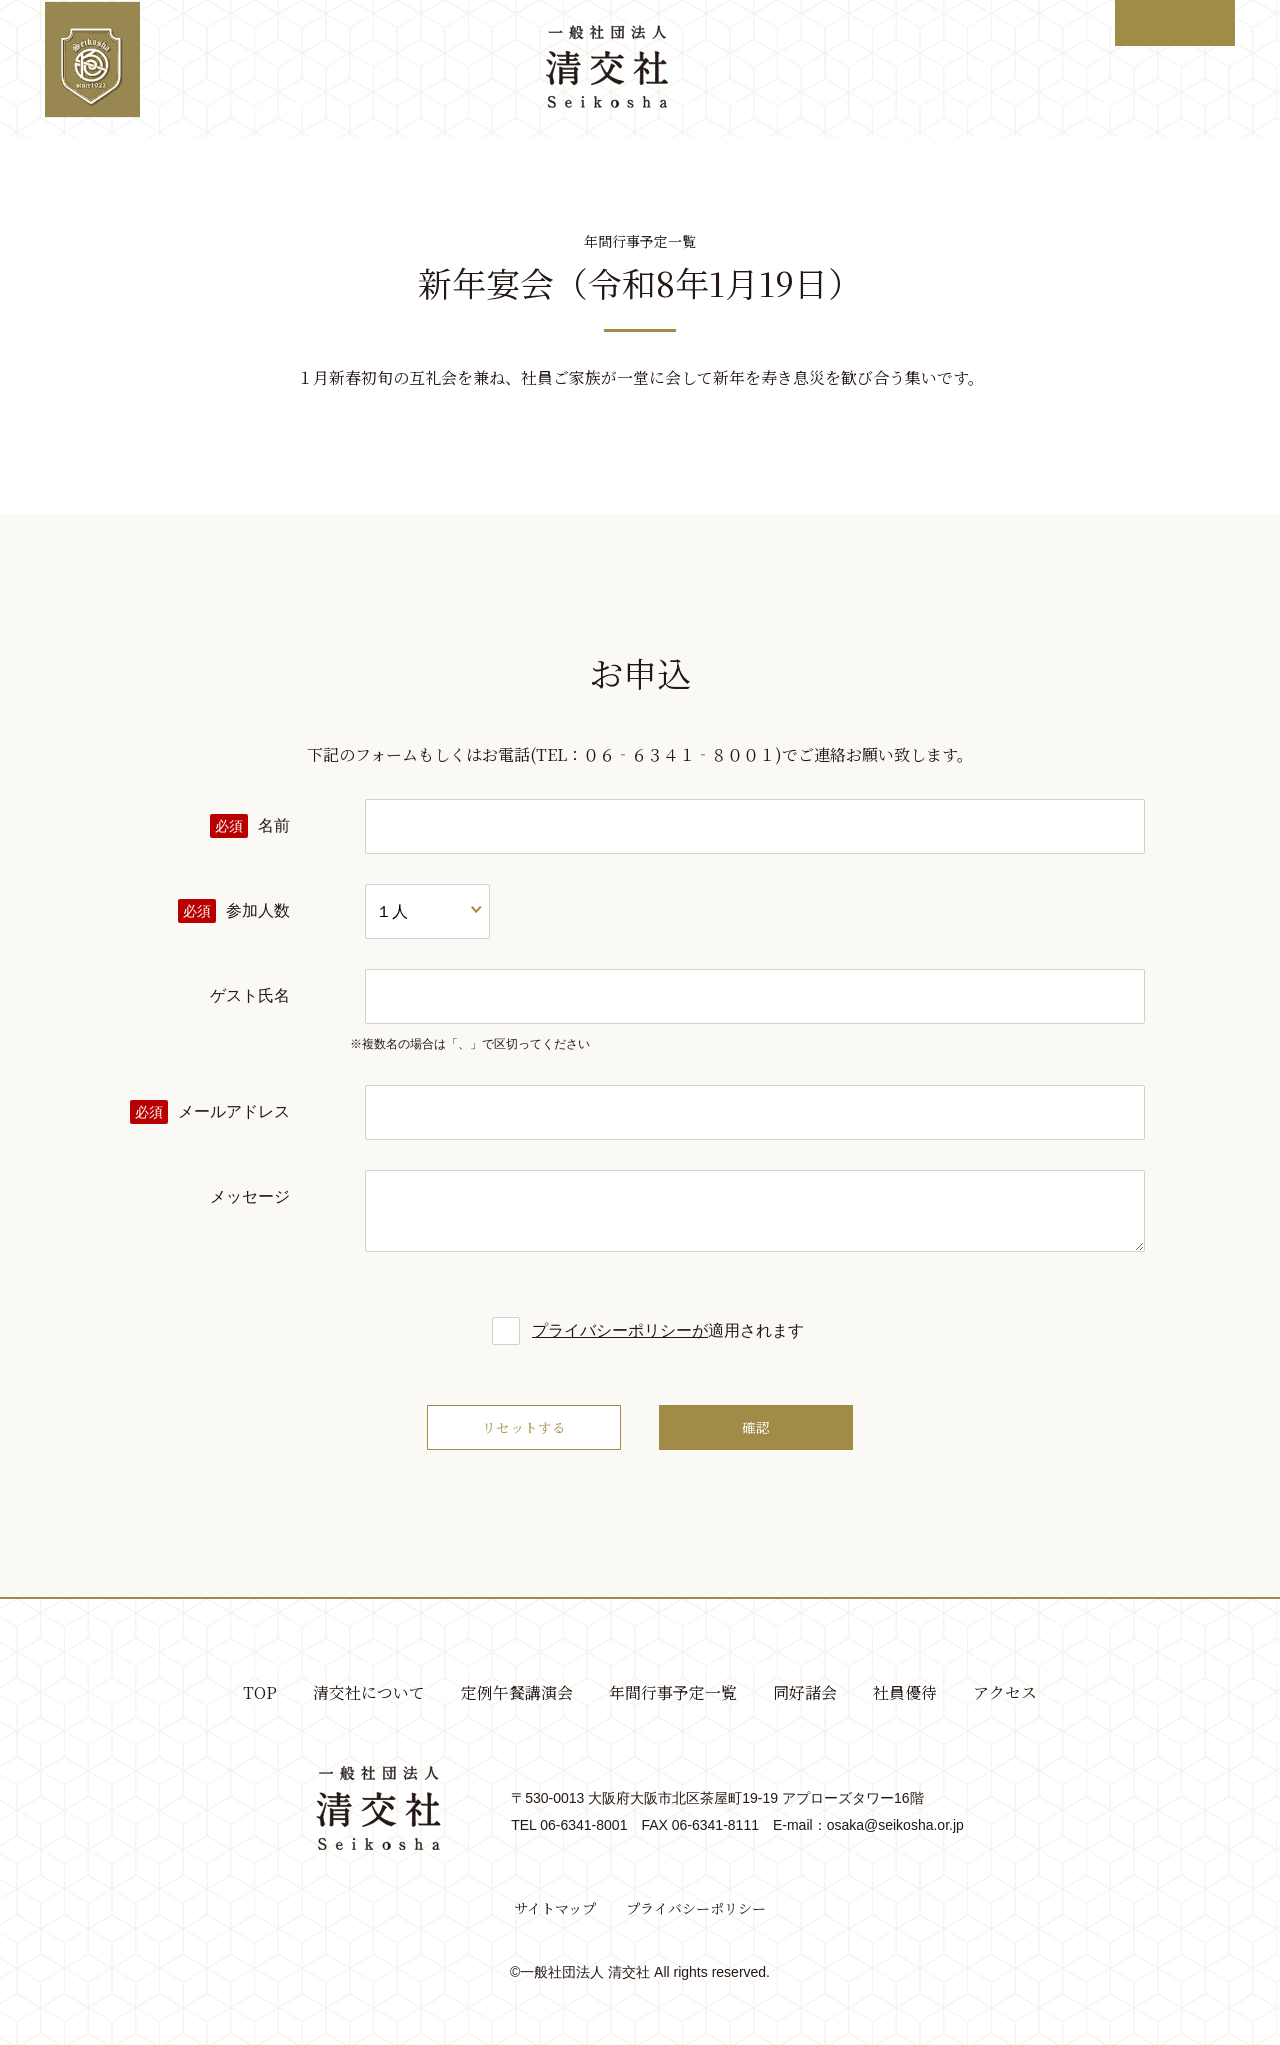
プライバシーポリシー (696, 1909)
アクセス (1057, 69)
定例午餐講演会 (424, 69)
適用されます (640, 1330)
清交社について (279, 69)
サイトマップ (555, 1909)
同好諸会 (858, 69)
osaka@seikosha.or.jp (895, 1825)
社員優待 (958, 69)
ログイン (1173, 22)
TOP (170, 69)
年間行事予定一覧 (730, 69)
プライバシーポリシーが (620, 1330)
